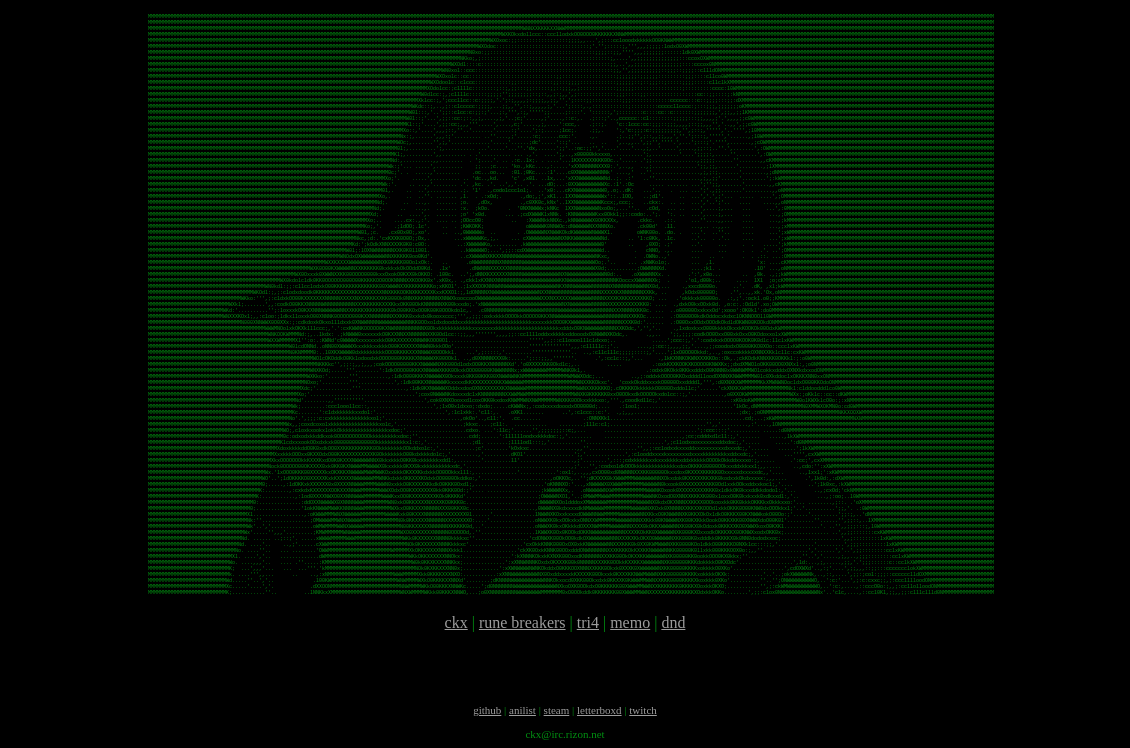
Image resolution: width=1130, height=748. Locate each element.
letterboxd (599, 710)
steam (557, 710)
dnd (673, 622)
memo (630, 622)
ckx (456, 622)
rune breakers (522, 622)
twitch (643, 710)
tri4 (588, 622)
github (487, 710)
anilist (522, 710)
